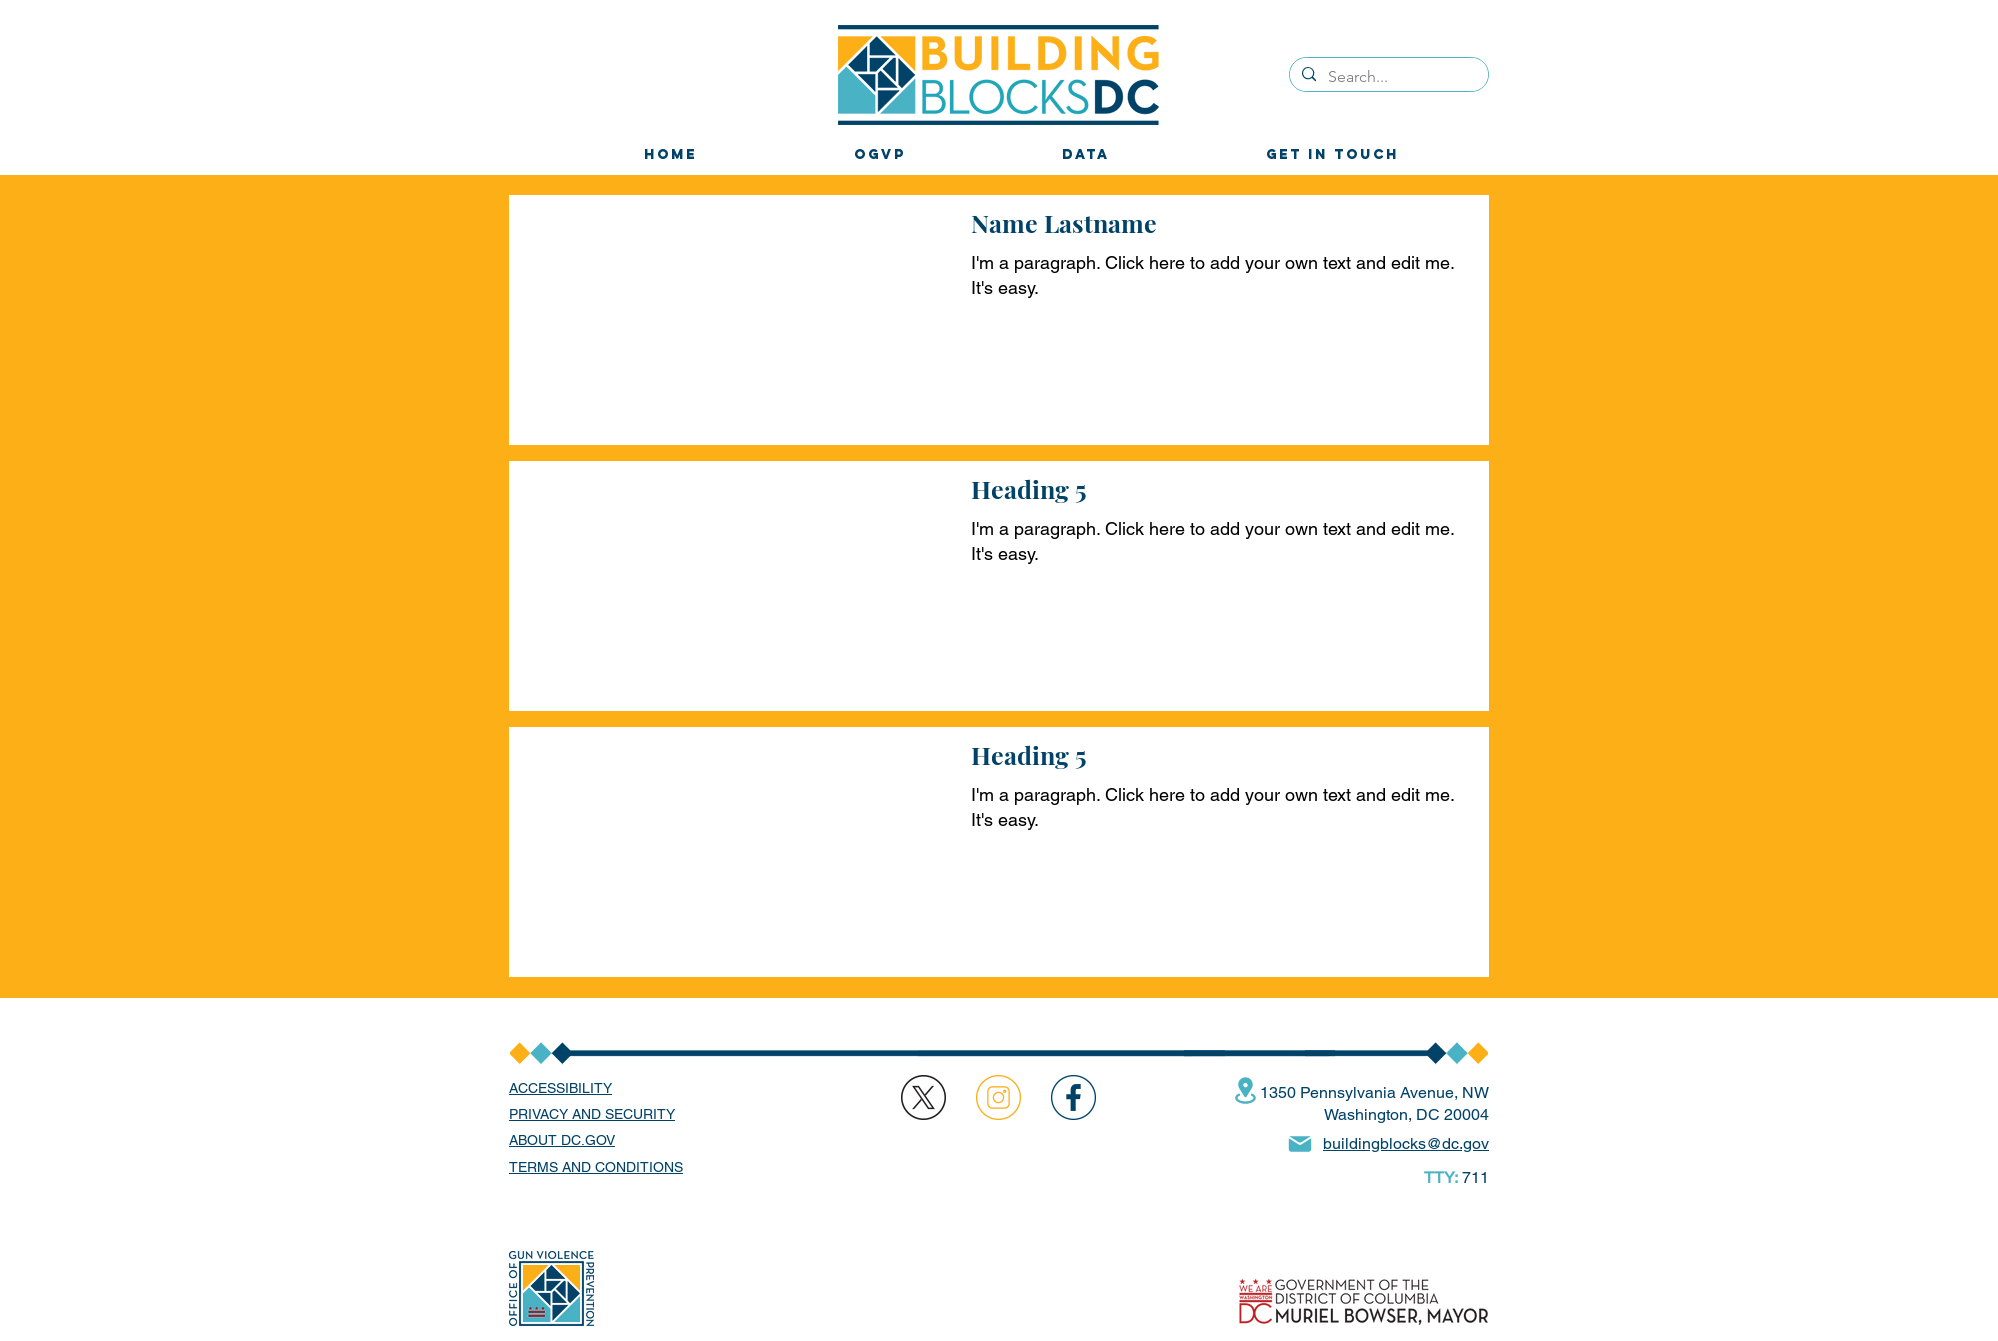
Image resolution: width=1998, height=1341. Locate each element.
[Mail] (1300, 1144)
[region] (1073, 1097)
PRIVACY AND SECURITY (592, 1114)
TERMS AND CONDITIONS (596, 1167)
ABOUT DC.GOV (562, 1140)
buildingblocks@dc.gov (1406, 1143)
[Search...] (1387, 77)
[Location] (1245, 1090)
